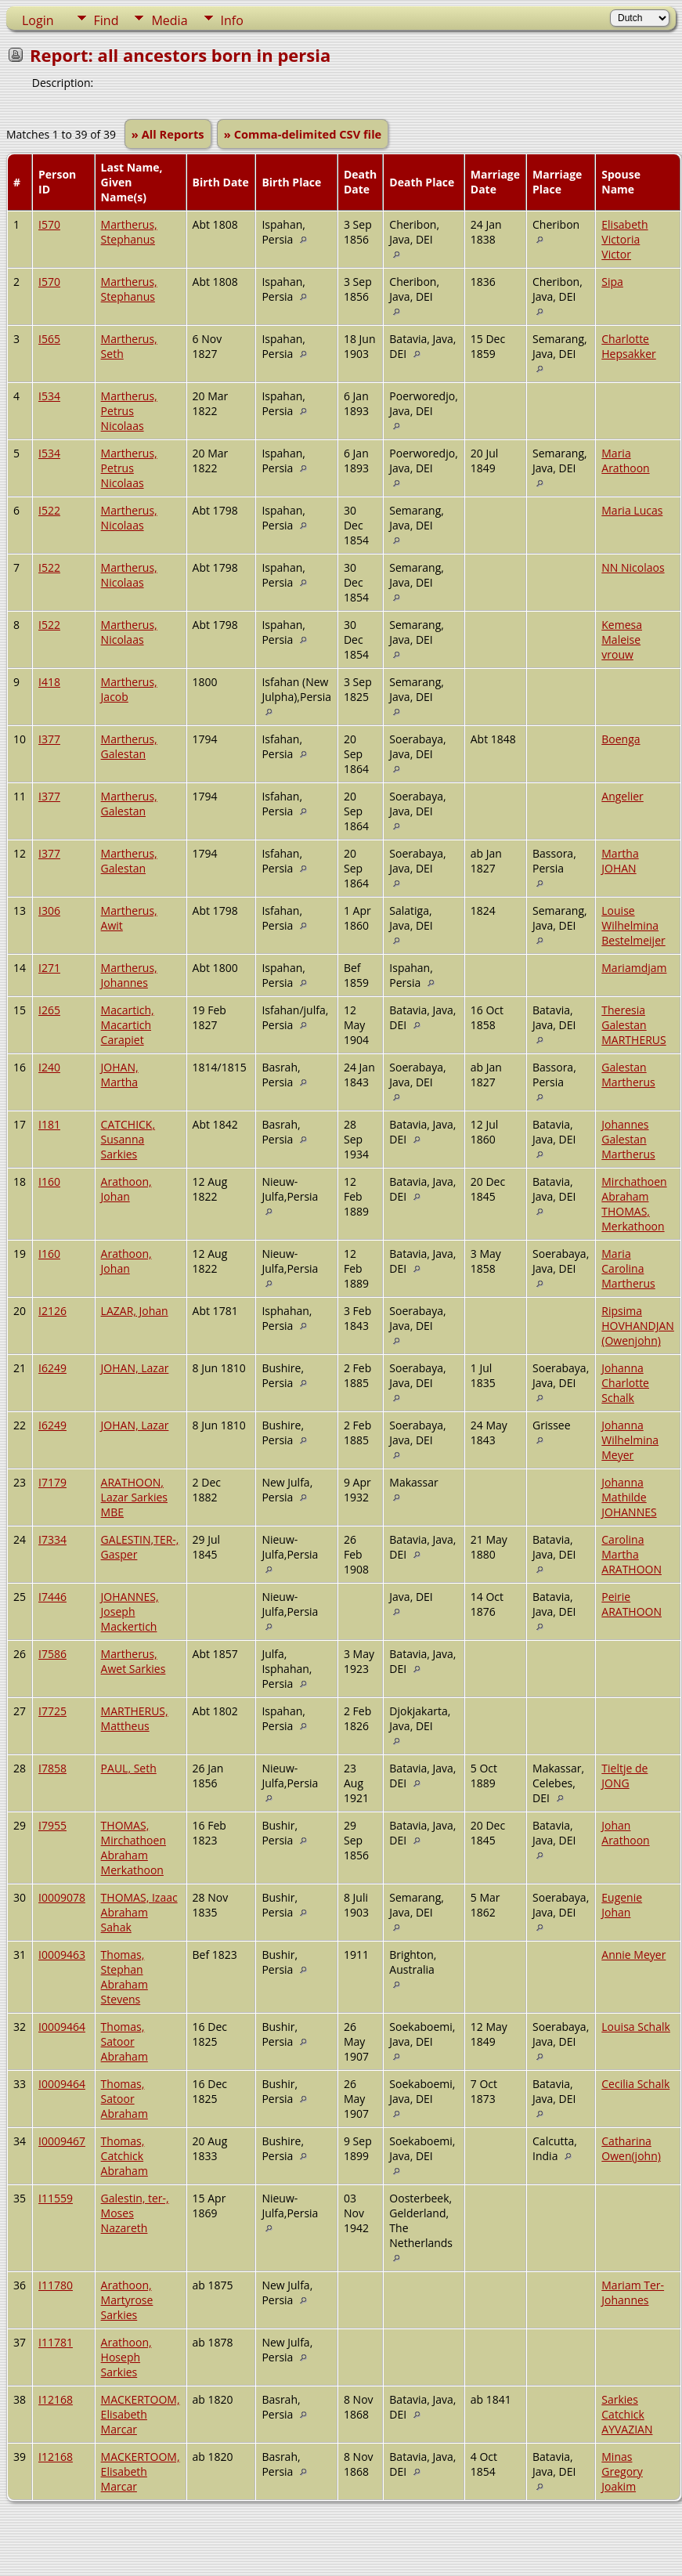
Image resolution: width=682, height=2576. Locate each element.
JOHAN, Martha (120, 1074)
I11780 (55, 2285)
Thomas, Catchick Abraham (124, 2155)
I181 (49, 1124)
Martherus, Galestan (129, 746)
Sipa (612, 281)
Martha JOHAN (619, 861)
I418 (49, 681)
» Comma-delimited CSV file (302, 134)
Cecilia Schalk (635, 2083)
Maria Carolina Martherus (628, 1268)
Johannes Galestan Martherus (628, 1139)
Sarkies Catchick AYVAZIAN (626, 2414)
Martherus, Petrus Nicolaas (129, 410)
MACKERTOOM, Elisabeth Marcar (140, 2414)
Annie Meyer (633, 1954)
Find (106, 20)
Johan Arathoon (625, 1833)
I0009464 (61, 2026)
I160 (49, 1181)
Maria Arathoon (625, 460)
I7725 (52, 1710)
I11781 (55, 2342)
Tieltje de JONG (624, 1775)
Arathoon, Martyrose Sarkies (127, 2300)
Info (232, 20)
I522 (49, 510)
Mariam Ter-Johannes (632, 2292)
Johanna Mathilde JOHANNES (628, 1497)
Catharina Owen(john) (631, 2148)
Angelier (622, 796)
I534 (49, 395)
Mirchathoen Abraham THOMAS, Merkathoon (633, 1204)
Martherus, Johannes (129, 975)
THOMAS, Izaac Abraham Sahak (139, 1912)
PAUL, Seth (129, 1768)
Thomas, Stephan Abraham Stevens (124, 1977)
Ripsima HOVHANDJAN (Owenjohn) (637, 1325)
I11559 (55, 2198)
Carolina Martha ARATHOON (631, 1554)
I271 (49, 967)
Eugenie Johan (621, 1905)
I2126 (52, 1310)
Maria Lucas (631, 510)
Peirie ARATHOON (631, 1604)
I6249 (52, 1367)
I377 (49, 739)
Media (169, 20)
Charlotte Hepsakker (628, 346)
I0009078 (61, 1897)
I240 (49, 1067)
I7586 (52, 1653)
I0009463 (61, 1954)
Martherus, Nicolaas (129, 518)
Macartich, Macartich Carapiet (127, 1025)
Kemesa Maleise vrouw (621, 639)
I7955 (52, 1825)
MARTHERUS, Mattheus (134, 1718)
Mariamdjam (633, 967)
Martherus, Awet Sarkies (133, 1661)
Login (38, 20)
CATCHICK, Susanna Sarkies (128, 1139)
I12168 (55, 2399)
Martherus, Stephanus (129, 232)
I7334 (52, 1539)
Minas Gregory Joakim (622, 2471)
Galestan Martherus (628, 1074)
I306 (49, 910)
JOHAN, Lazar (135, 1367)
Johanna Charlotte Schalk (625, 1382)
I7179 (52, 1482)
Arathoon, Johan (126, 1189)
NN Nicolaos (632, 567)
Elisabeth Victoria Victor (624, 239)
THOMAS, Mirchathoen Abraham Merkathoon (133, 1847)
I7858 (52, 1768)
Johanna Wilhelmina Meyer (630, 1440)
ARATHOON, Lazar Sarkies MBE (134, 1497)
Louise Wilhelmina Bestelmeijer (633, 925)
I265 (49, 1010)
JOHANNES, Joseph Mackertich (130, 1611)
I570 (49, 224)
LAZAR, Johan (134, 1310)
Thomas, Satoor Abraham (124, 2041)
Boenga (620, 739)
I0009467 (61, 2140)
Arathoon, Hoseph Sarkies (126, 2357)
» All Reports (168, 134)
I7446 (52, 1596)
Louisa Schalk (635, 2026)
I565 (49, 338)
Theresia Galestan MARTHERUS (633, 1025)
